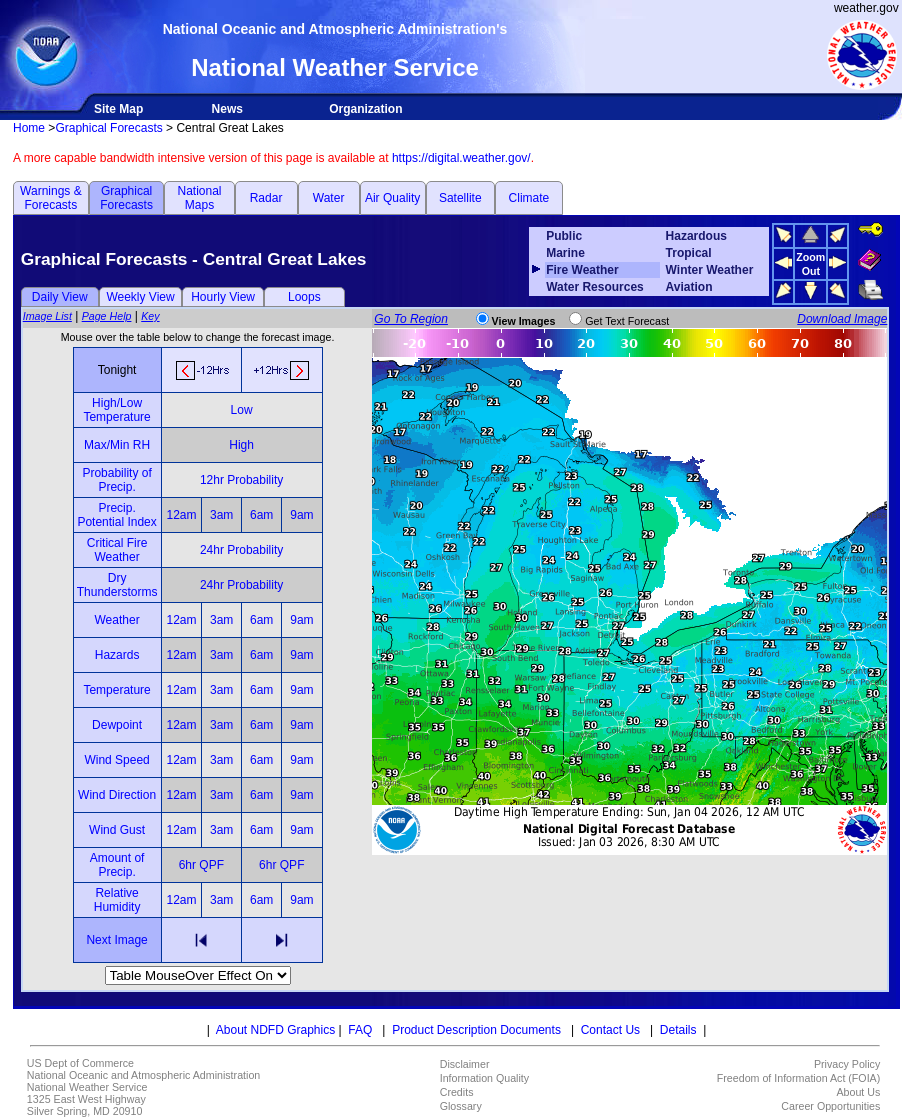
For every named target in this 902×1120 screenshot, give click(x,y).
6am (261, 515)
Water (329, 198)
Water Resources (595, 287)
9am (301, 515)
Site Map (118, 109)
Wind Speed (116, 760)
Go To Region (411, 319)
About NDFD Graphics (275, 1030)
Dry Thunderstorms (117, 585)
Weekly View (140, 297)
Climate (529, 198)
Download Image (842, 319)
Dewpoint (117, 725)
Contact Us (610, 1030)
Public (564, 236)
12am (181, 515)
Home (29, 128)
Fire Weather (582, 270)
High (241, 445)
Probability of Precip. (116, 480)
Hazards (117, 655)
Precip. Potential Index (116, 515)
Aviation (689, 287)
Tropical (689, 253)
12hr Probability (241, 480)
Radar (266, 198)
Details (678, 1030)
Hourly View (223, 297)
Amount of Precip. (117, 865)
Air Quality (392, 198)
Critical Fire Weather (117, 550)
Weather (117, 620)
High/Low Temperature (116, 410)
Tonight (117, 370)
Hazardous (696, 236)
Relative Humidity (117, 900)
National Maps (199, 198)
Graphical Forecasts (108, 128)
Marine (565, 253)
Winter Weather (710, 270)
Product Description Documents (476, 1030)
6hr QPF (201, 865)
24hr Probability (241, 550)
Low (242, 410)
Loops (304, 297)
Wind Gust (117, 830)
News (227, 109)
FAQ (360, 1030)
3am (221, 515)
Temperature (116, 690)
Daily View (60, 297)
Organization (365, 109)
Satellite (460, 198)
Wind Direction (117, 795)
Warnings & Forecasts (51, 198)
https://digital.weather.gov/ (461, 158)
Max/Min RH (117, 445)
